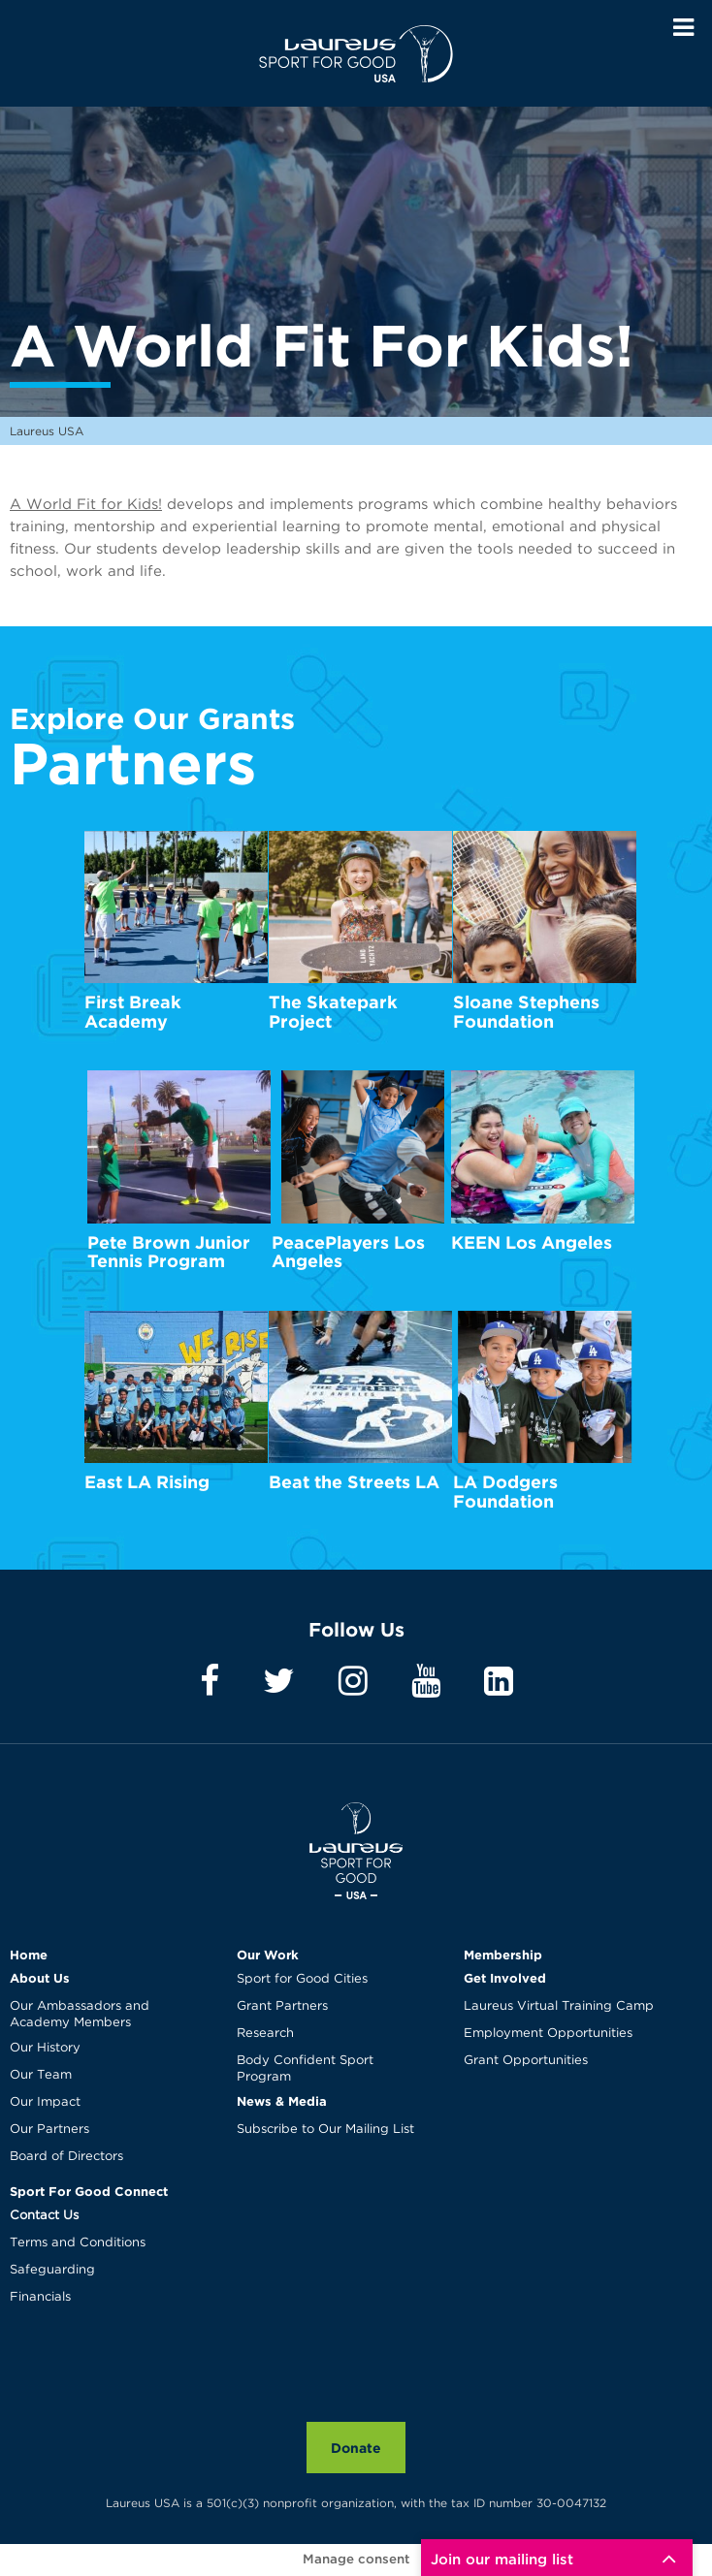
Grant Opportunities (526, 2060)
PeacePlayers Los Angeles (348, 1252)
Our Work (268, 1954)
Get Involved (505, 1978)
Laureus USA (356, 53)
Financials (40, 2297)
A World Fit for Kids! (86, 504)
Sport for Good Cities (302, 1979)
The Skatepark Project (333, 1012)
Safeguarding (52, 2270)
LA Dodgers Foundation (505, 1492)
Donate (356, 2447)
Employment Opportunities (548, 2033)
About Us (40, 1978)
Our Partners (49, 2129)
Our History (45, 2048)
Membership (503, 1954)
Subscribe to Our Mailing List (325, 2129)
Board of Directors (66, 2156)
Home (29, 1954)
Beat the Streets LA (354, 1482)
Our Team (41, 2075)
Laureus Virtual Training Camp (559, 2006)
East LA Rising (147, 1482)
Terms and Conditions (78, 2243)
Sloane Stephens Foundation (526, 1012)
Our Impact (45, 2102)
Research (265, 2033)
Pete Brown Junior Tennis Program (168, 1252)
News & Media (282, 2101)
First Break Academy (132, 1012)
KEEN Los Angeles (531, 1242)
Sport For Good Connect (89, 2191)
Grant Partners (282, 2006)
